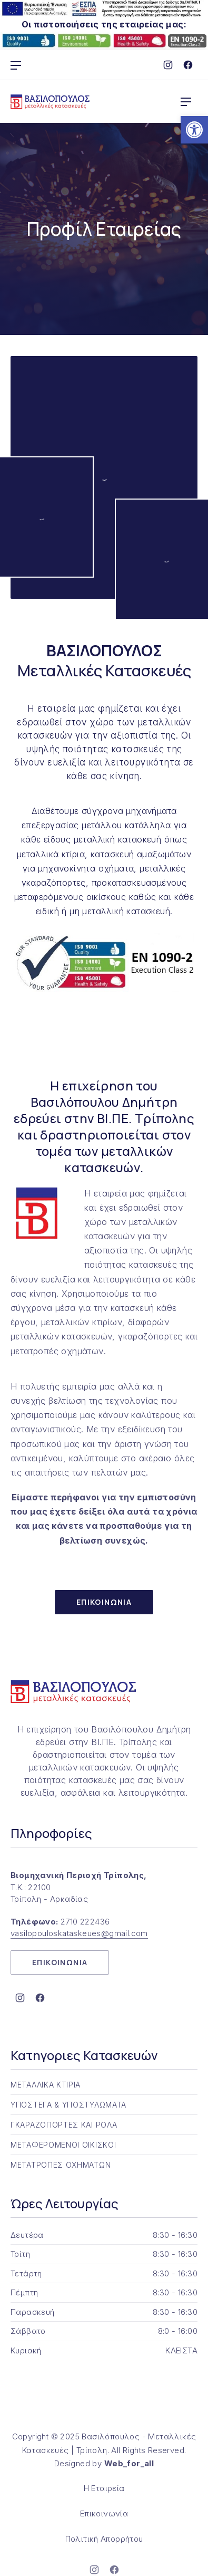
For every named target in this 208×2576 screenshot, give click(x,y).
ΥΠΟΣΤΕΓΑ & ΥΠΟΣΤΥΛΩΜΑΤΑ (68, 2104)
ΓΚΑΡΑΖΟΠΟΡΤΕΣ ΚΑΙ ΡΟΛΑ (64, 2124)
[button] (194, 129)
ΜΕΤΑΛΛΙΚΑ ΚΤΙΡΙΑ (46, 2084)
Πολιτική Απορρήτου (104, 2539)
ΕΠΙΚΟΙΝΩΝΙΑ (104, 1602)
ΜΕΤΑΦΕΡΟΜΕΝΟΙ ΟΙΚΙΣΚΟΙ (63, 2144)
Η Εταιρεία (104, 2488)
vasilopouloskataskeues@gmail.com (79, 1933)
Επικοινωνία (104, 2513)
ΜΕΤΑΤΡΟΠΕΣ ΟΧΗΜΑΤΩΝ (61, 2164)
